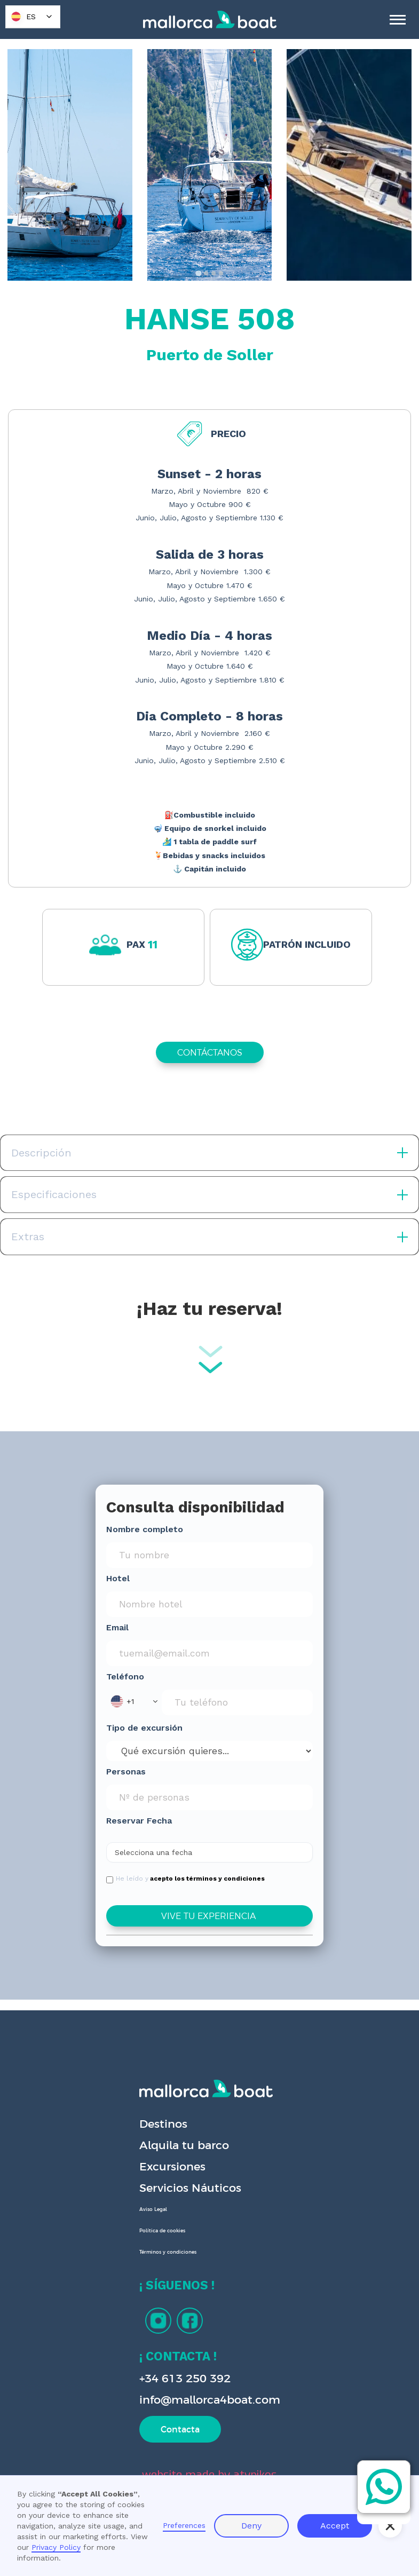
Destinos (163, 2124)
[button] (134, 1701)
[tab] (198, 273)
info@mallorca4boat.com (209, 2399)
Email (117, 1627)
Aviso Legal (153, 2209)
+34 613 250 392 (185, 2378)
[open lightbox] (69, 165)
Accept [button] (334, 2525)
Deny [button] (251, 2525)
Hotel (118, 1578)
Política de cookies (162, 2230)
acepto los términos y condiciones (207, 1878)
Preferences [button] (184, 2525)
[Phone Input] (237, 1702)
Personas (126, 1771)
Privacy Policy (56, 2547)
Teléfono (125, 1676)
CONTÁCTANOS (209, 1052)
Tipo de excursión (144, 1728)
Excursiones (172, 2166)
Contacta (180, 2429)
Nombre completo (144, 1529)
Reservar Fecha (139, 1821)
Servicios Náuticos (190, 2188)
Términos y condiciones (167, 2252)
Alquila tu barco (184, 2145)
